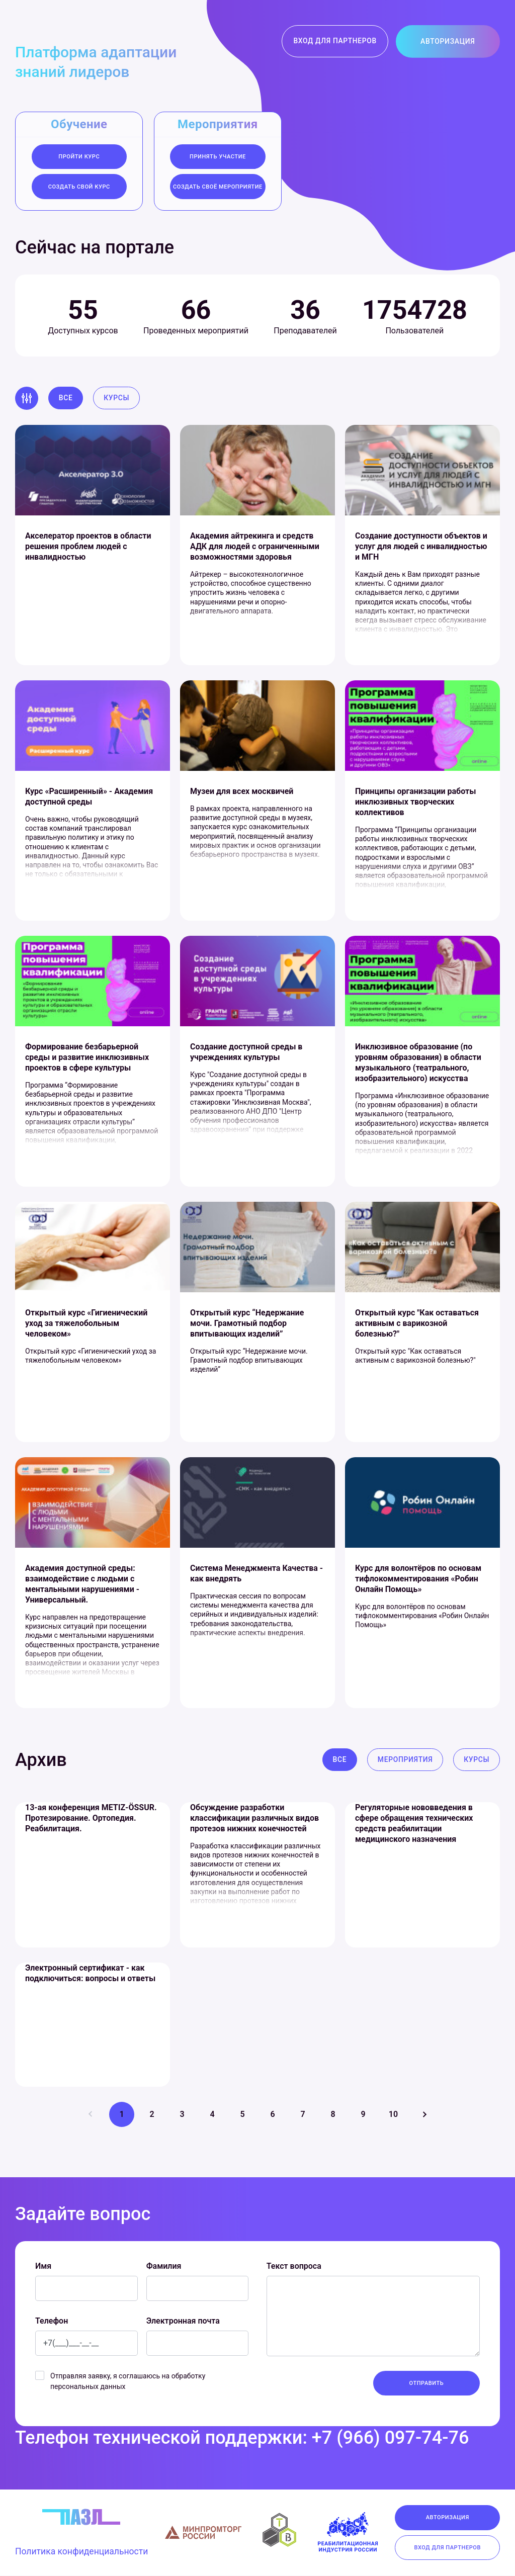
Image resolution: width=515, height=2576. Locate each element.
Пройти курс (79, 156)
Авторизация (447, 41)
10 (393, 2114)
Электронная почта (183, 2321)
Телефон (51, 2321)
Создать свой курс (79, 187)
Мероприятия (405, 1760)
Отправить (426, 2383)
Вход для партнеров (335, 41)
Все (66, 398)
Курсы (117, 398)
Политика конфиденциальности (83, 2552)
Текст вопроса (294, 2266)
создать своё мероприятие (217, 187)
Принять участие (217, 156)
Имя (43, 2266)
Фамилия (164, 2266)
